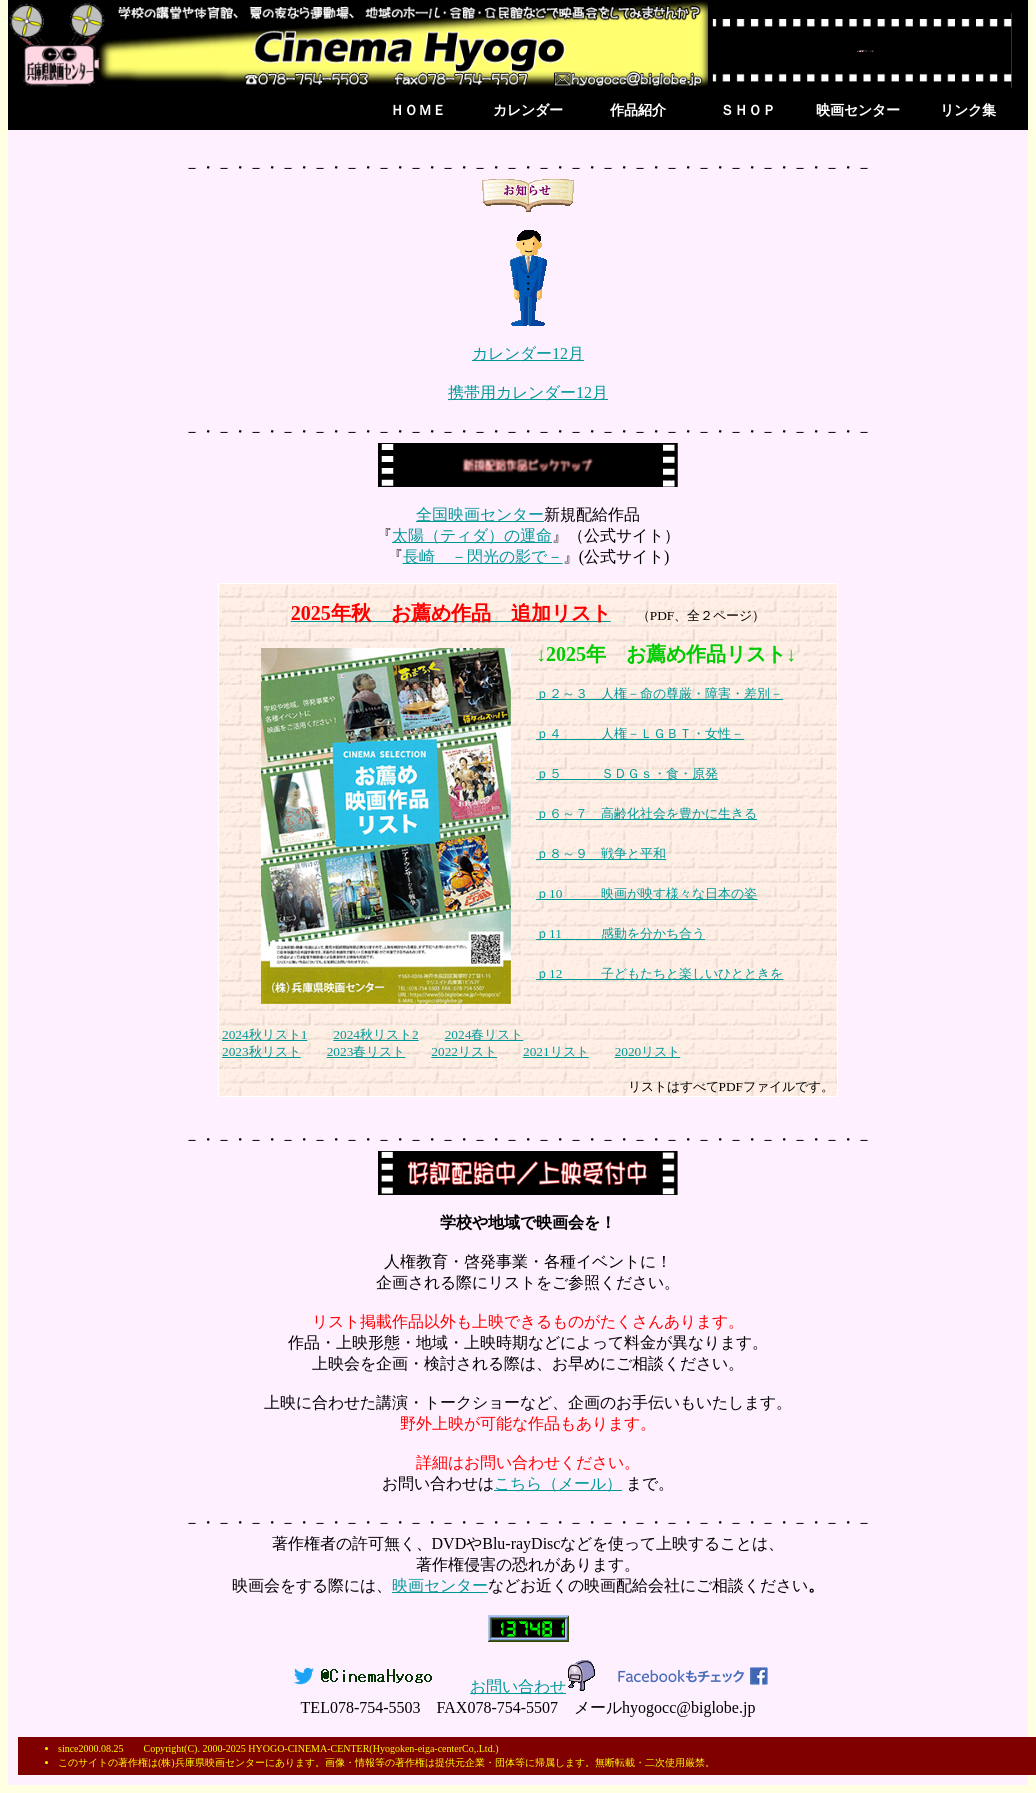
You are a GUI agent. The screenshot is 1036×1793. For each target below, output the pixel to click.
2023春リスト (366, 1051)
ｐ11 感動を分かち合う (620, 933)
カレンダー (528, 110)
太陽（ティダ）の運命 (472, 535)
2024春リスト (484, 1034)
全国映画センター (480, 514)
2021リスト (556, 1051)
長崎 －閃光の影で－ (483, 556)
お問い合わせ (534, 1686)
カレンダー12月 (528, 353)
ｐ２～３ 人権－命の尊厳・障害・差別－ (659, 693)
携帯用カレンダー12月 (528, 392)
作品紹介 (638, 110)
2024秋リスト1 (264, 1034)
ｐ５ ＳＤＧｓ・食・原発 (627, 773)
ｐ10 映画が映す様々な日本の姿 (646, 893)
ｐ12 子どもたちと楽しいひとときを (659, 973)
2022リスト (464, 1051)
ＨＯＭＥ (418, 110)
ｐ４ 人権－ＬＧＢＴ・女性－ (640, 733)
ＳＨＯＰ (748, 110)
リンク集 (968, 110)
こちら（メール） (558, 1483)
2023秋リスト (261, 1051)
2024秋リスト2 (375, 1034)
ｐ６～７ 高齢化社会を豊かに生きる (646, 813)
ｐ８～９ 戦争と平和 (601, 853)
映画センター (858, 110)
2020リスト (648, 1051)
